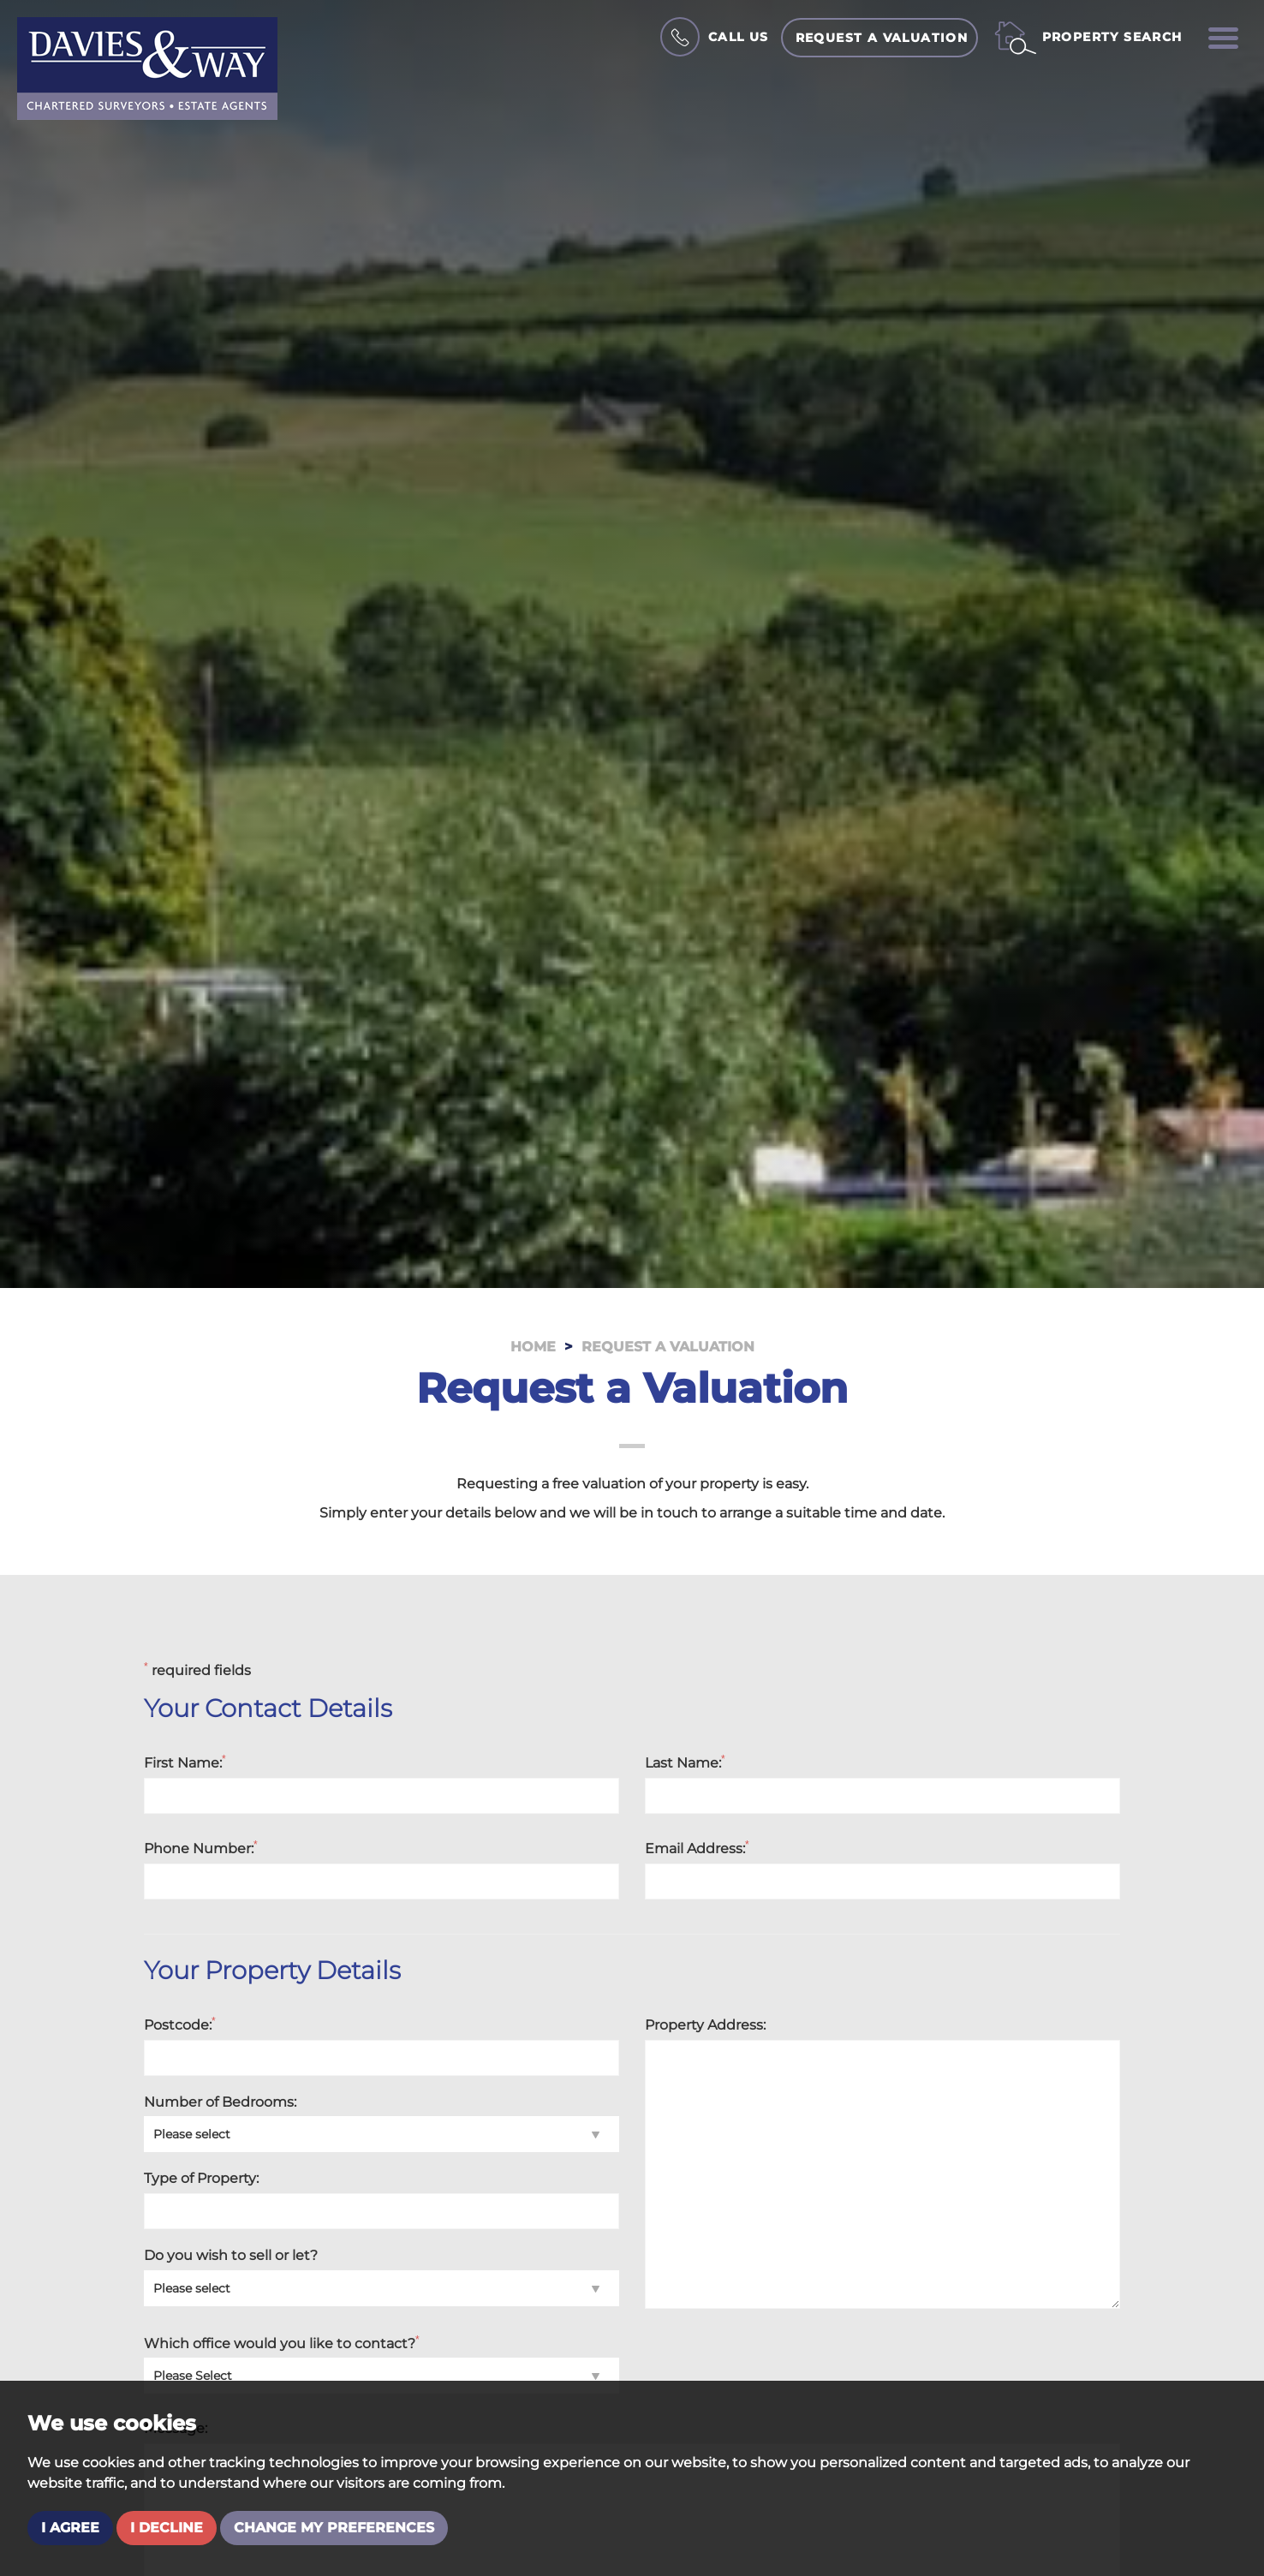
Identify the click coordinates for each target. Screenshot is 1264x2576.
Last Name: (685, 1762)
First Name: (185, 1762)
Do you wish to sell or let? (231, 2255)
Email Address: (697, 1848)
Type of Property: (201, 2178)
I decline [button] (166, 2527)
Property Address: (705, 2025)
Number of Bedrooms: (220, 2102)
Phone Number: (201, 1848)
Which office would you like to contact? (282, 2343)
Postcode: (180, 2024)
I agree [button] (70, 2527)
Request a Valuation (882, 37)
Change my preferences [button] (334, 2527)
